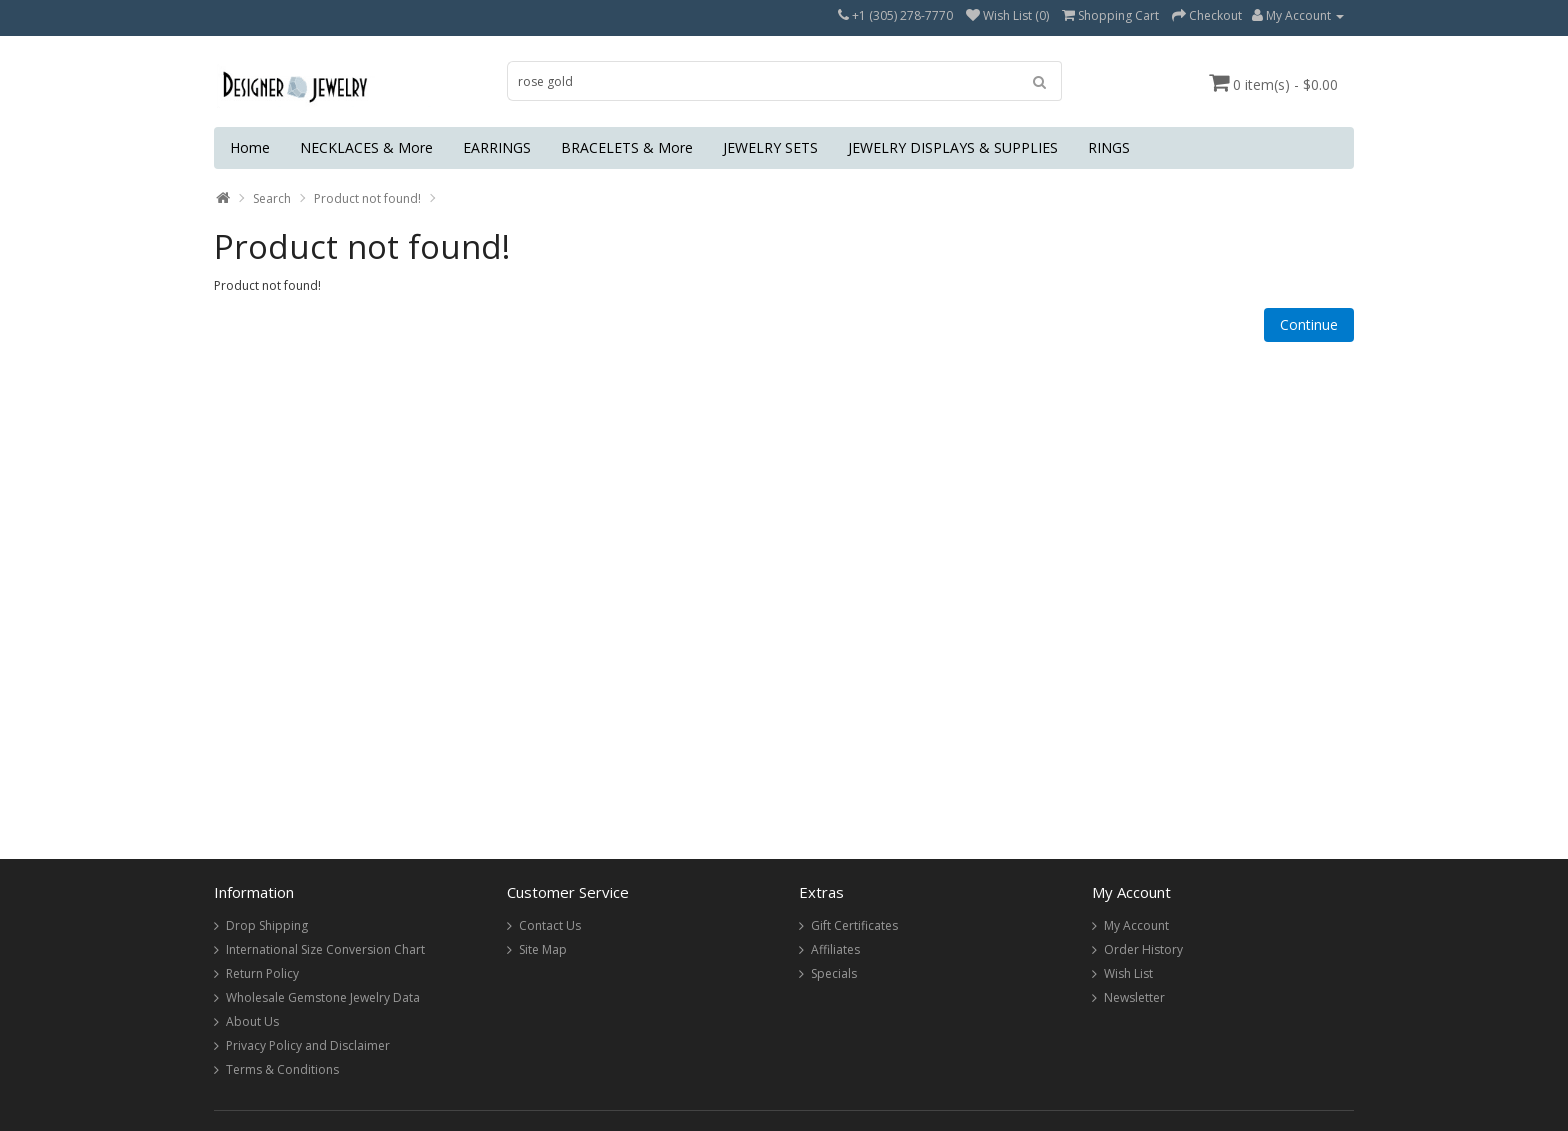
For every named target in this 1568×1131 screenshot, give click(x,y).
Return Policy (262, 973)
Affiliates (835, 949)
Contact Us (550, 925)
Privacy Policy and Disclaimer (308, 1045)
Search (272, 198)
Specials (834, 973)
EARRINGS (497, 147)
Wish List (1128, 973)
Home (250, 147)
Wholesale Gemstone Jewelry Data (323, 997)
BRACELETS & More (627, 147)
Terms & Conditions (282, 1069)
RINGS (1109, 147)
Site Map (543, 949)
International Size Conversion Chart (325, 949)
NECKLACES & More (366, 147)
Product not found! (367, 198)
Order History (1143, 949)
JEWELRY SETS (770, 147)
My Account (1136, 925)
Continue (1309, 324)
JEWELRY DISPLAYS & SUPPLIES (953, 147)
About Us (252, 1021)
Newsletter (1134, 997)
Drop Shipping (267, 925)
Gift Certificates (854, 925)
